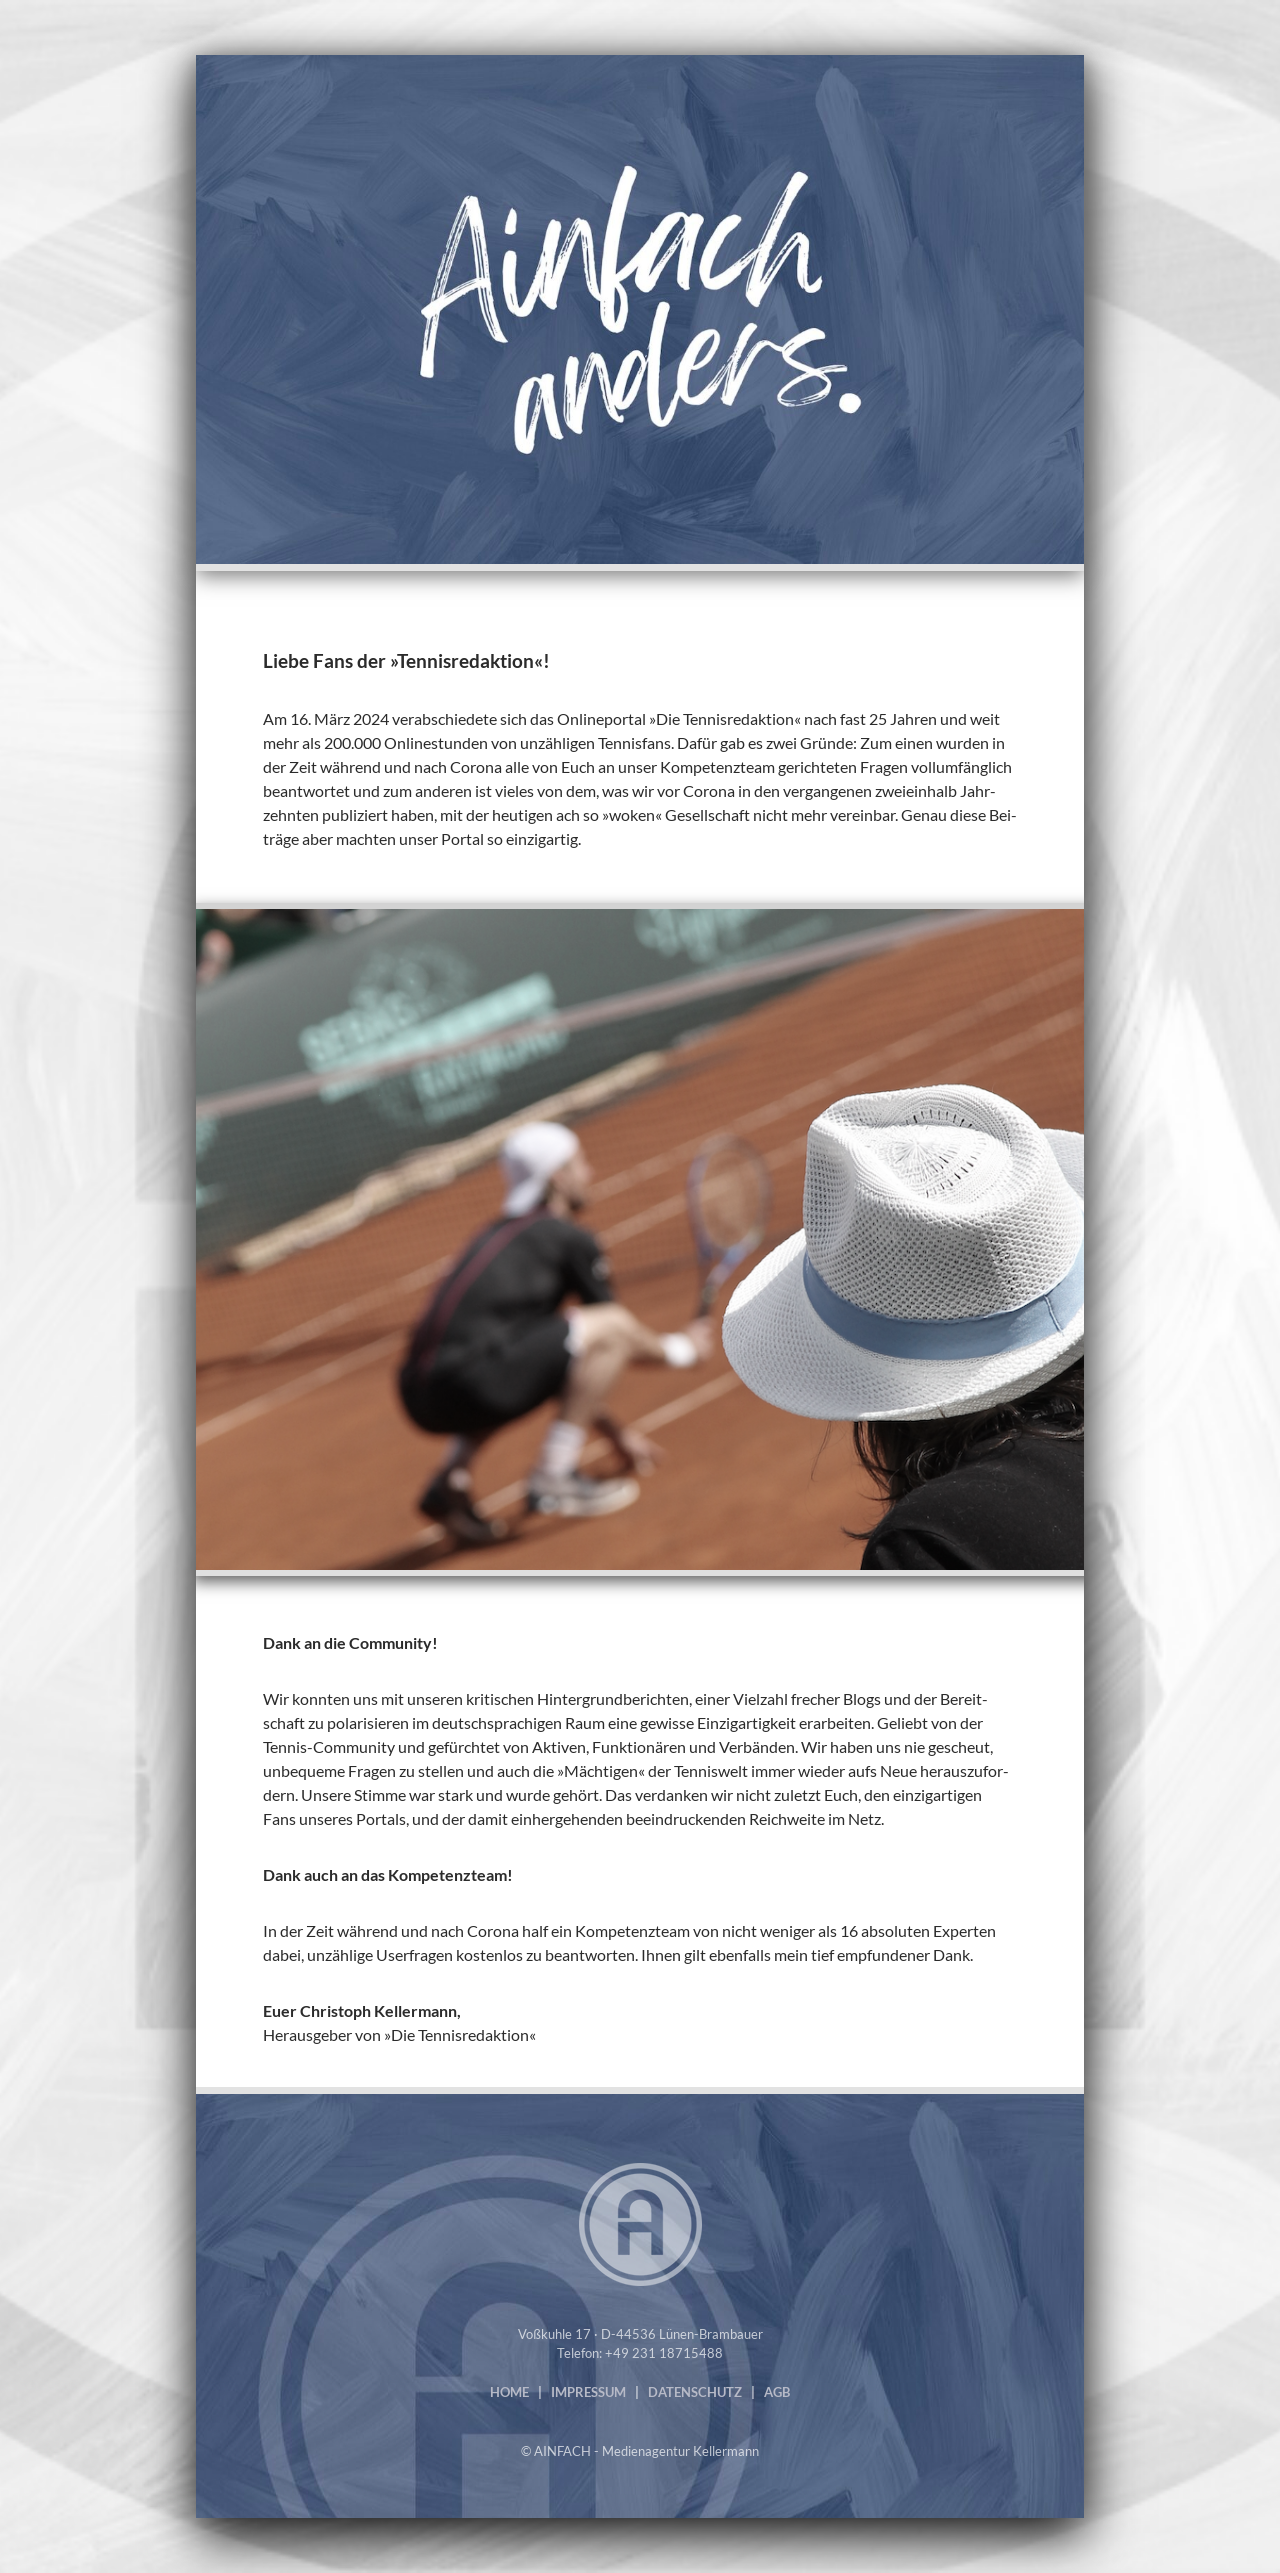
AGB (777, 2392)
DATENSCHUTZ (695, 2392)
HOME (509, 2392)
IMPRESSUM (588, 2392)
